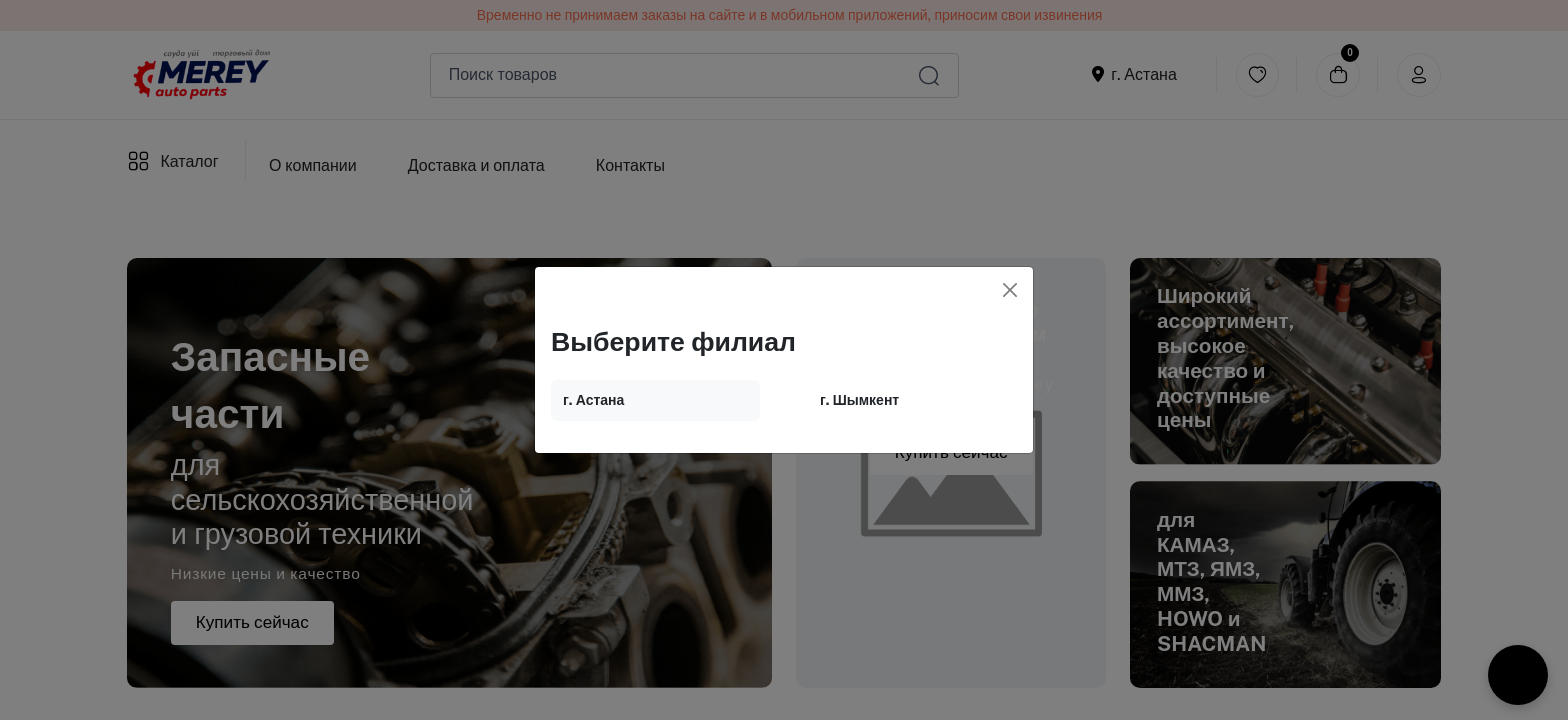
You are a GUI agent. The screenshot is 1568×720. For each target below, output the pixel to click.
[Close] (1010, 290)
